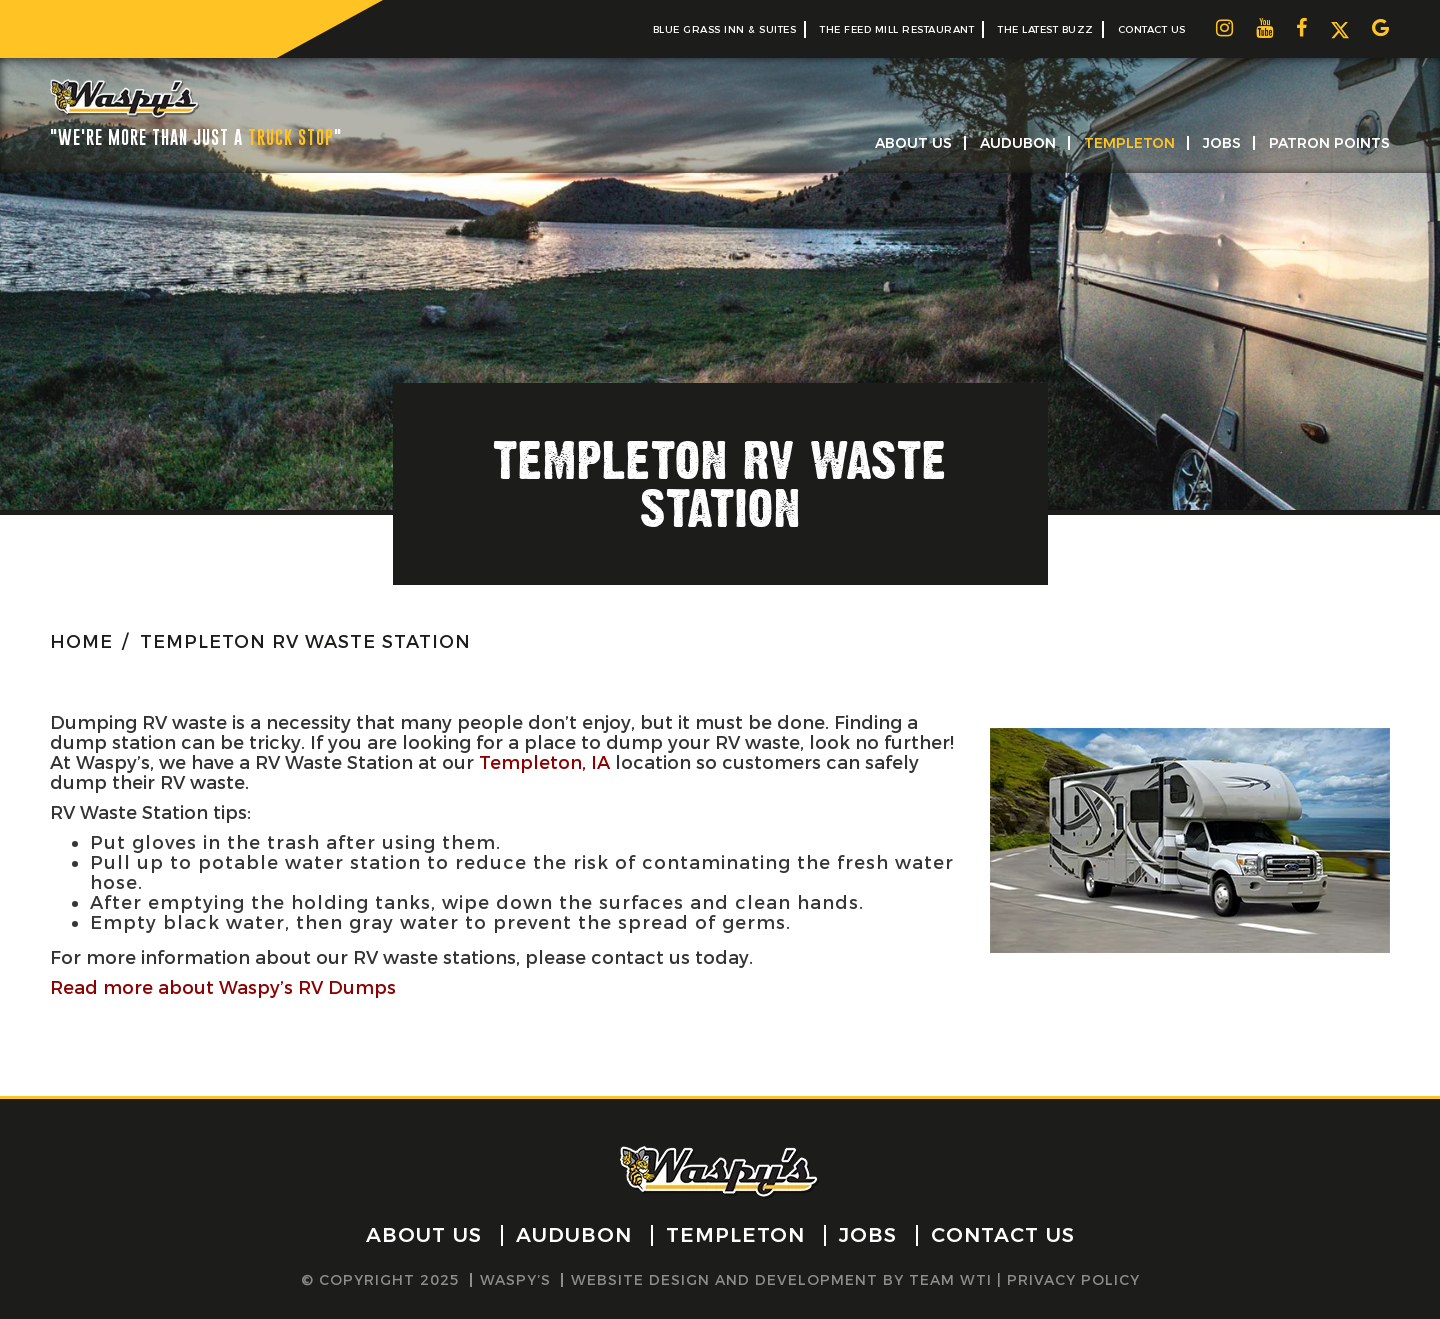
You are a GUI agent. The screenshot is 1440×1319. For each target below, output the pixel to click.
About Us (913, 143)
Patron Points (1329, 143)
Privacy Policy (1073, 1280)
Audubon (1018, 143)
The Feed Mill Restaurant (897, 29)
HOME (81, 642)
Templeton (1129, 143)
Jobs (1222, 143)
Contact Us (1152, 29)
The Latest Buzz (1046, 29)
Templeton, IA (544, 763)
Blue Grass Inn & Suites (725, 29)
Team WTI (950, 1280)
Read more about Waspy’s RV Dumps (223, 988)
